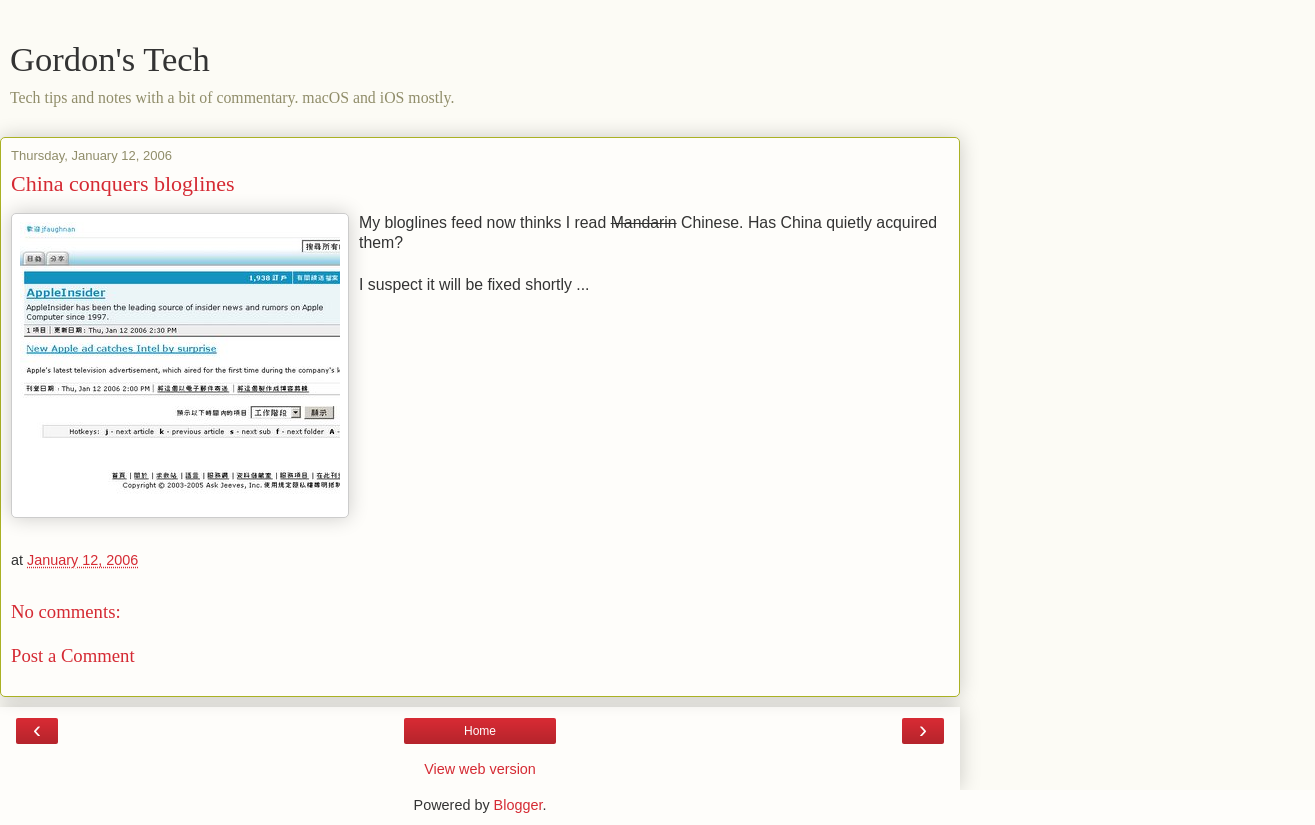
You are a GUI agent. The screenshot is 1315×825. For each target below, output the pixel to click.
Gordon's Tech (110, 59)
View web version (480, 769)
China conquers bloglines (123, 183)
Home (480, 731)
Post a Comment (73, 655)
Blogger (518, 805)
